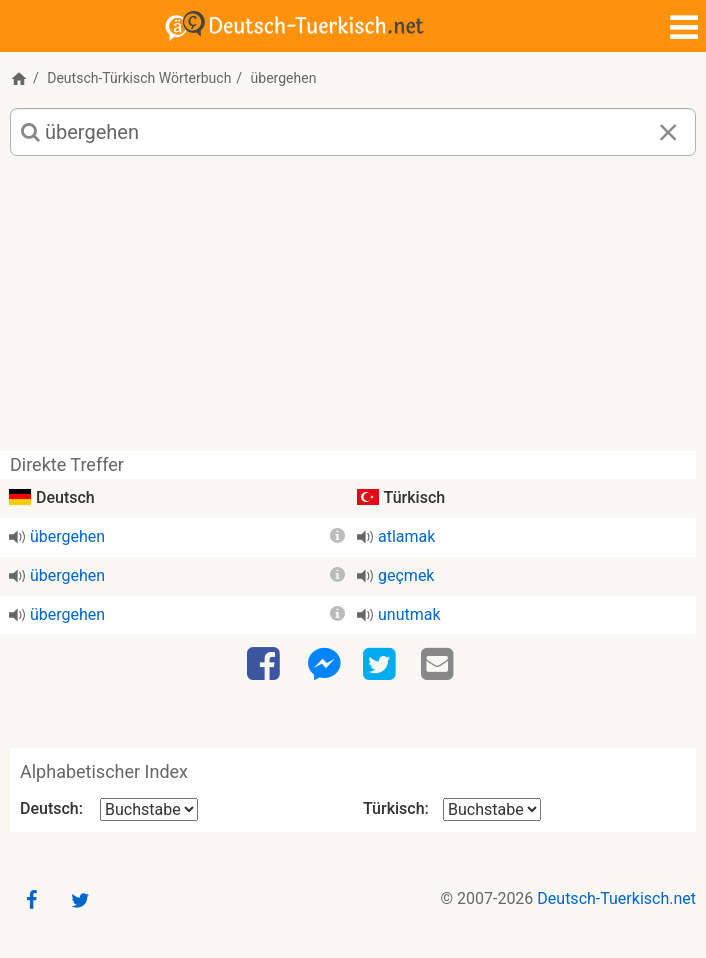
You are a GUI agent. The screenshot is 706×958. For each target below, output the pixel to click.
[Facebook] (266, 665)
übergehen (67, 536)
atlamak (406, 536)
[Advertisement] (353, 311)
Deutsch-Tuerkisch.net (616, 898)
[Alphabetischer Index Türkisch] (492, 809)
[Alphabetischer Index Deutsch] (149, 809)
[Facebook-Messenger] (324, 665)
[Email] (440, 665)
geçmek (406, 575)
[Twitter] (382, 665)
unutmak (409, 614)
